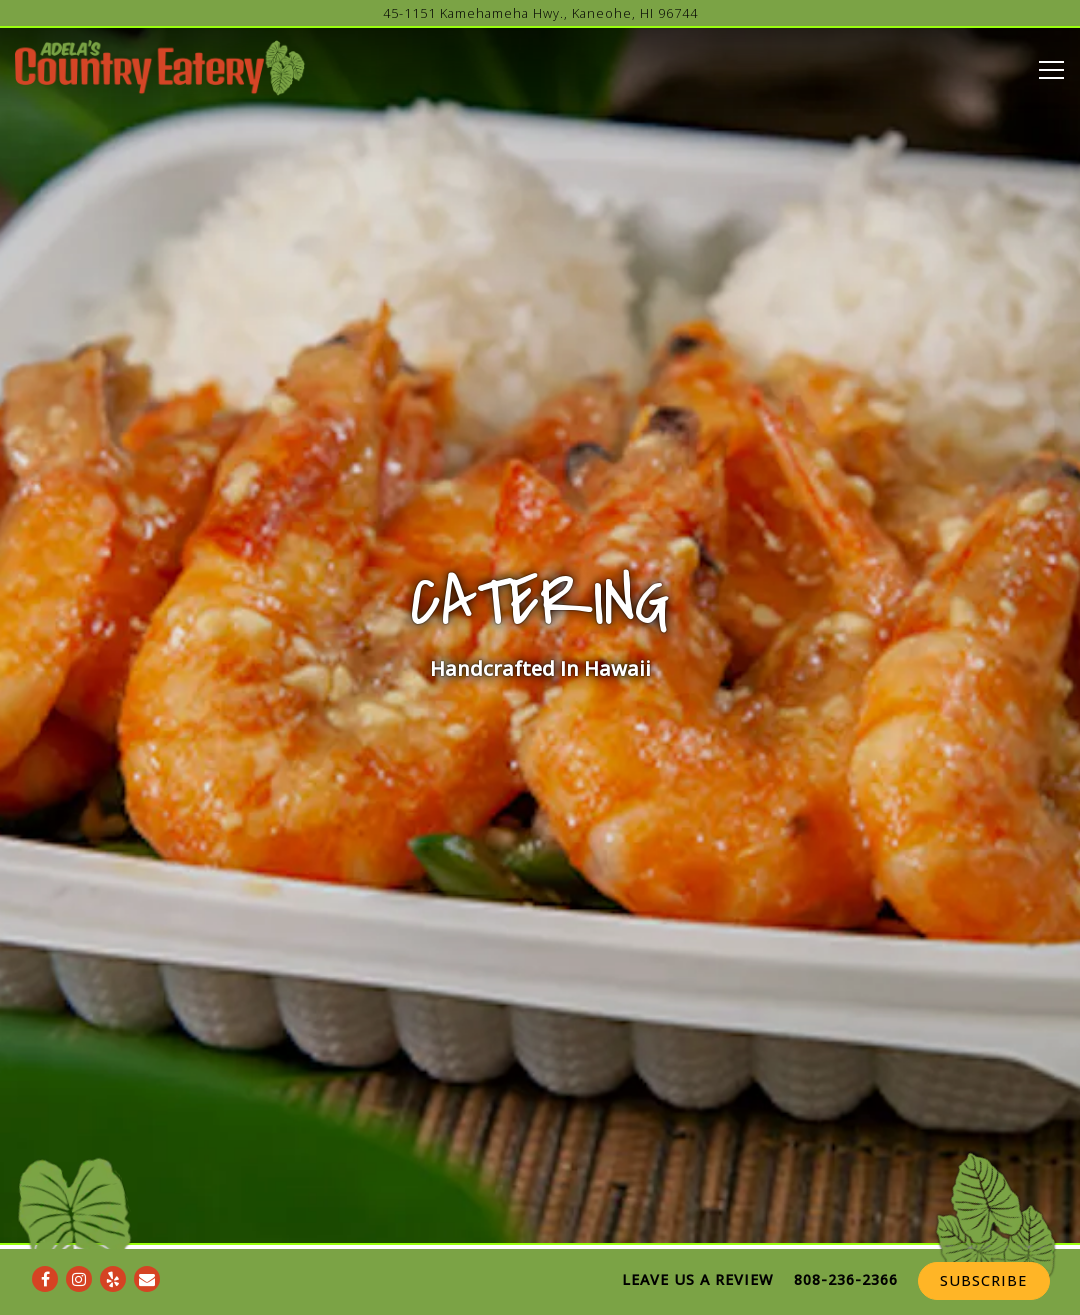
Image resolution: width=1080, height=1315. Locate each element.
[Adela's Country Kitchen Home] (165, 66)
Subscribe (983, 1248)
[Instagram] (79, 1247)
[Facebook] (45, 1247)
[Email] (147, 1247)
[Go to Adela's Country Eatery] (540, 13)
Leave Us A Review (697, 1247)
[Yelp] (113, 1247)
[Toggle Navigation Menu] (1051, 70)
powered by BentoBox (540, 1298)
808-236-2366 (846, 1247)
